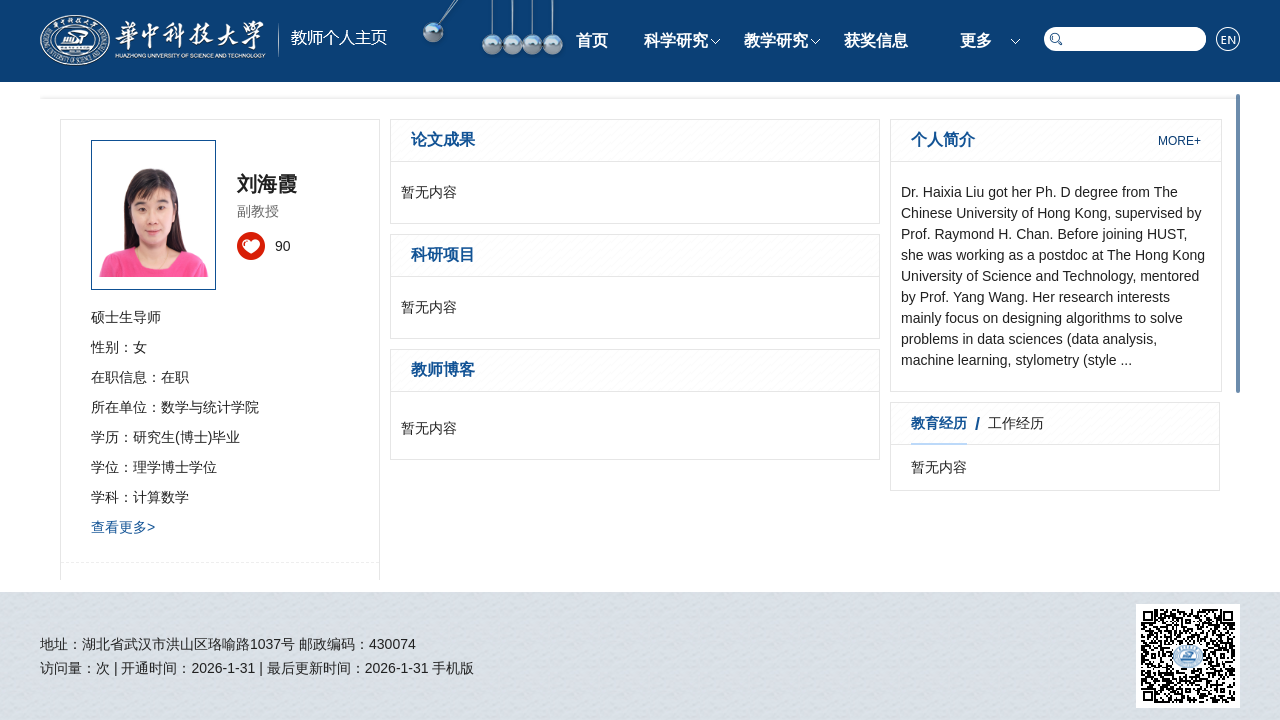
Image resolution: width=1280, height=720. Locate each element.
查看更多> (123, 527)
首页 (592, 40)
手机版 (453, 668)
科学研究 (676, 40)
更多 (976, 40)
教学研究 (776, 40)
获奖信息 (876, 40)
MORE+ (1179, 141)
